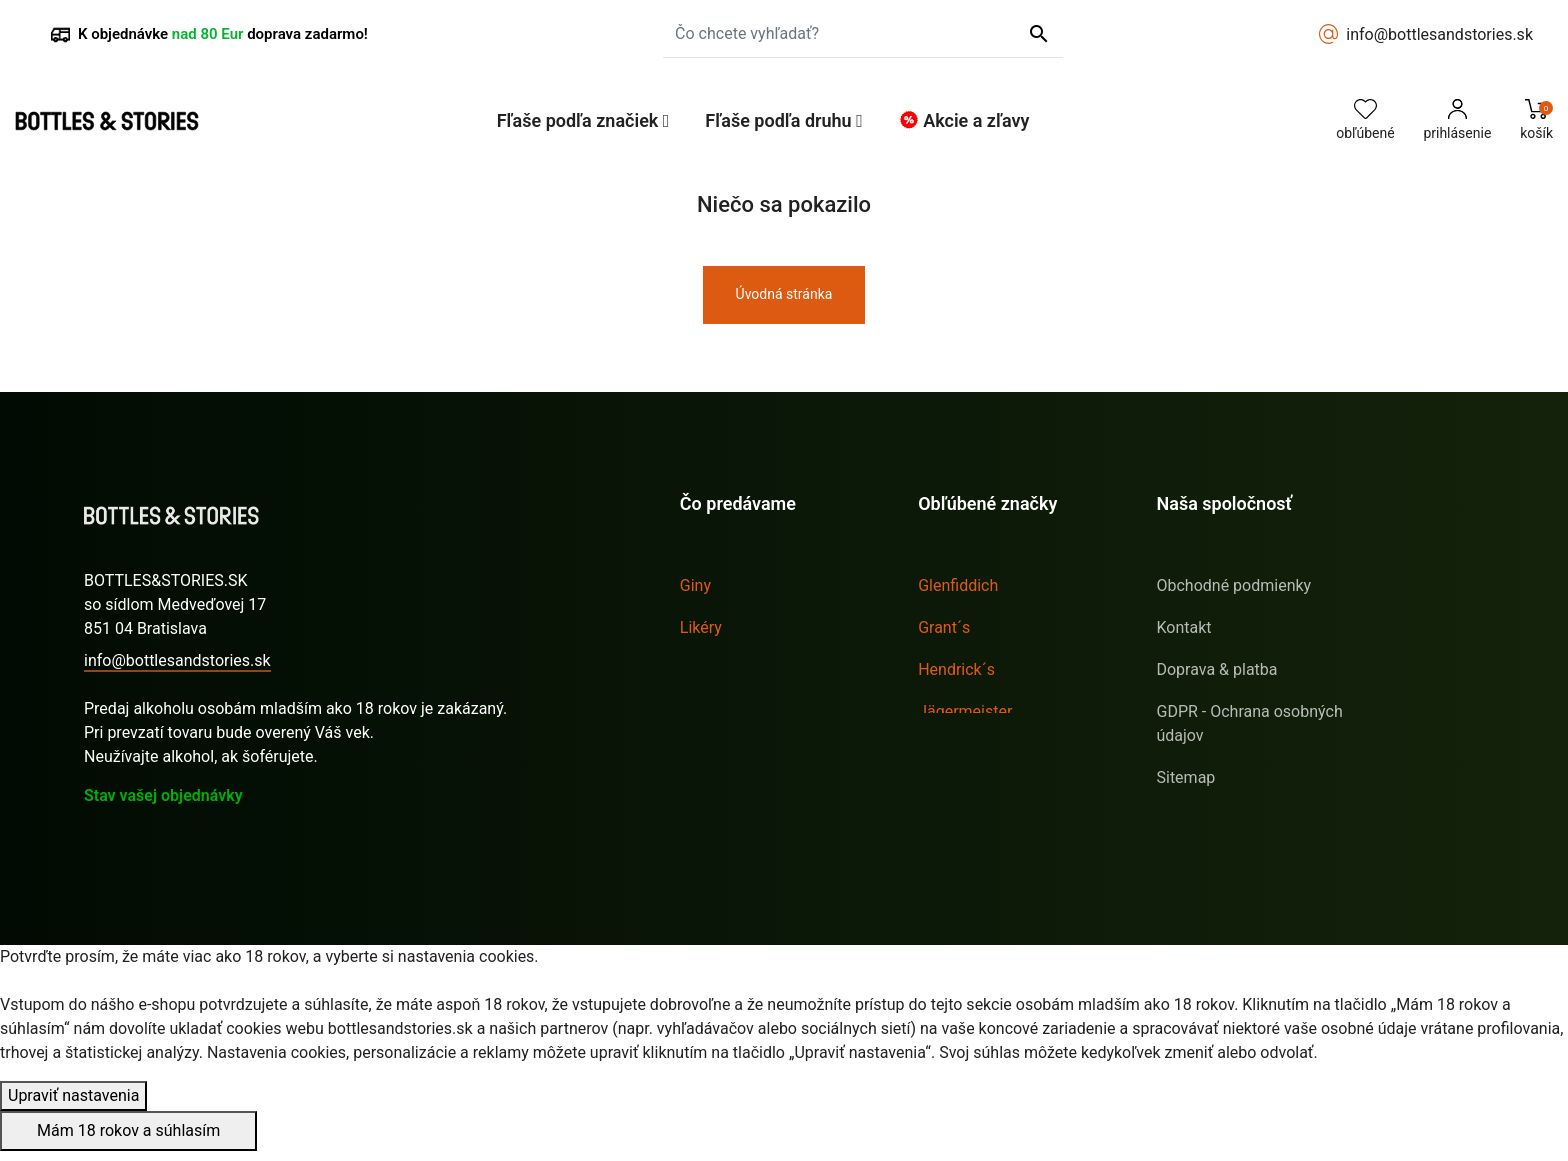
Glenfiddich (958, 585)
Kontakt (1183, 627)
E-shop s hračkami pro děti (1250, 819)
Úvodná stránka (784, 294)
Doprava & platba (1216, 669)
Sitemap (1185, 777)
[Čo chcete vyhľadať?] (863, 34)
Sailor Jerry (958, 753)
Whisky (705, 711)
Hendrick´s (956, 669)
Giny (695, 585)
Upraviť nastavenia (73, 1105)
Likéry (701, 627)
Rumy (700, 669)
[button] (583, 120)
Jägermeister (965, 711)
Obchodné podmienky (1233, 585)
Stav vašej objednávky (163, 795)
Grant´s (944, 627)
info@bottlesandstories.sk (1439, 34)
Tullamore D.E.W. (978, 795)
